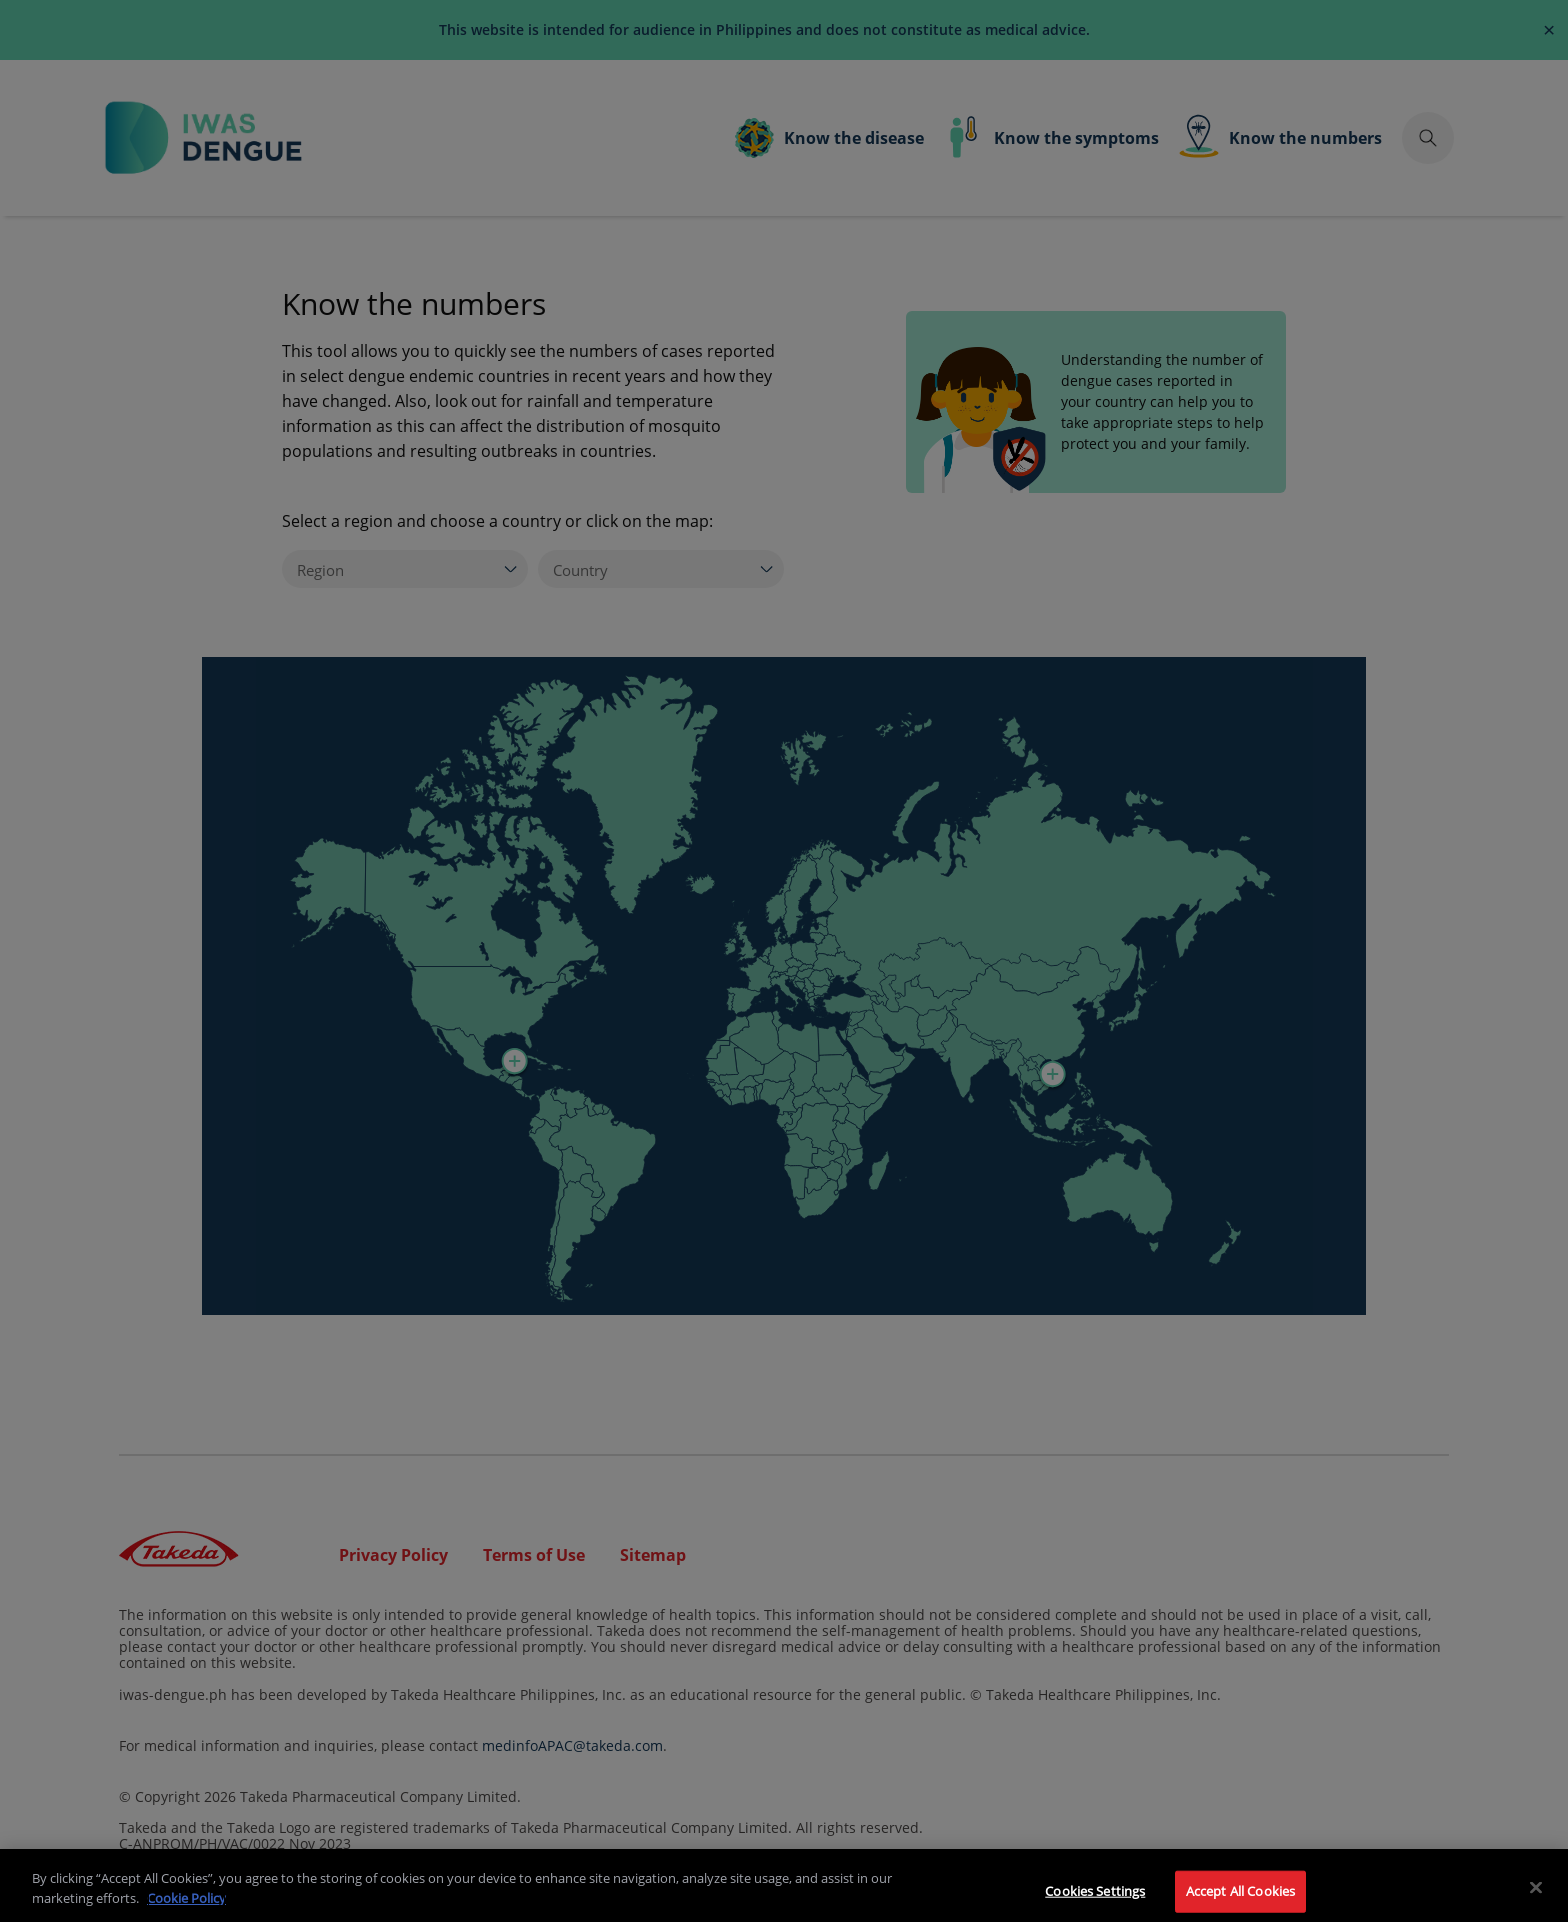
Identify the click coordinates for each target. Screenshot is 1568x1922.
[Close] (1536, 1898)
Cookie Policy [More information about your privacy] (186, 1908)
